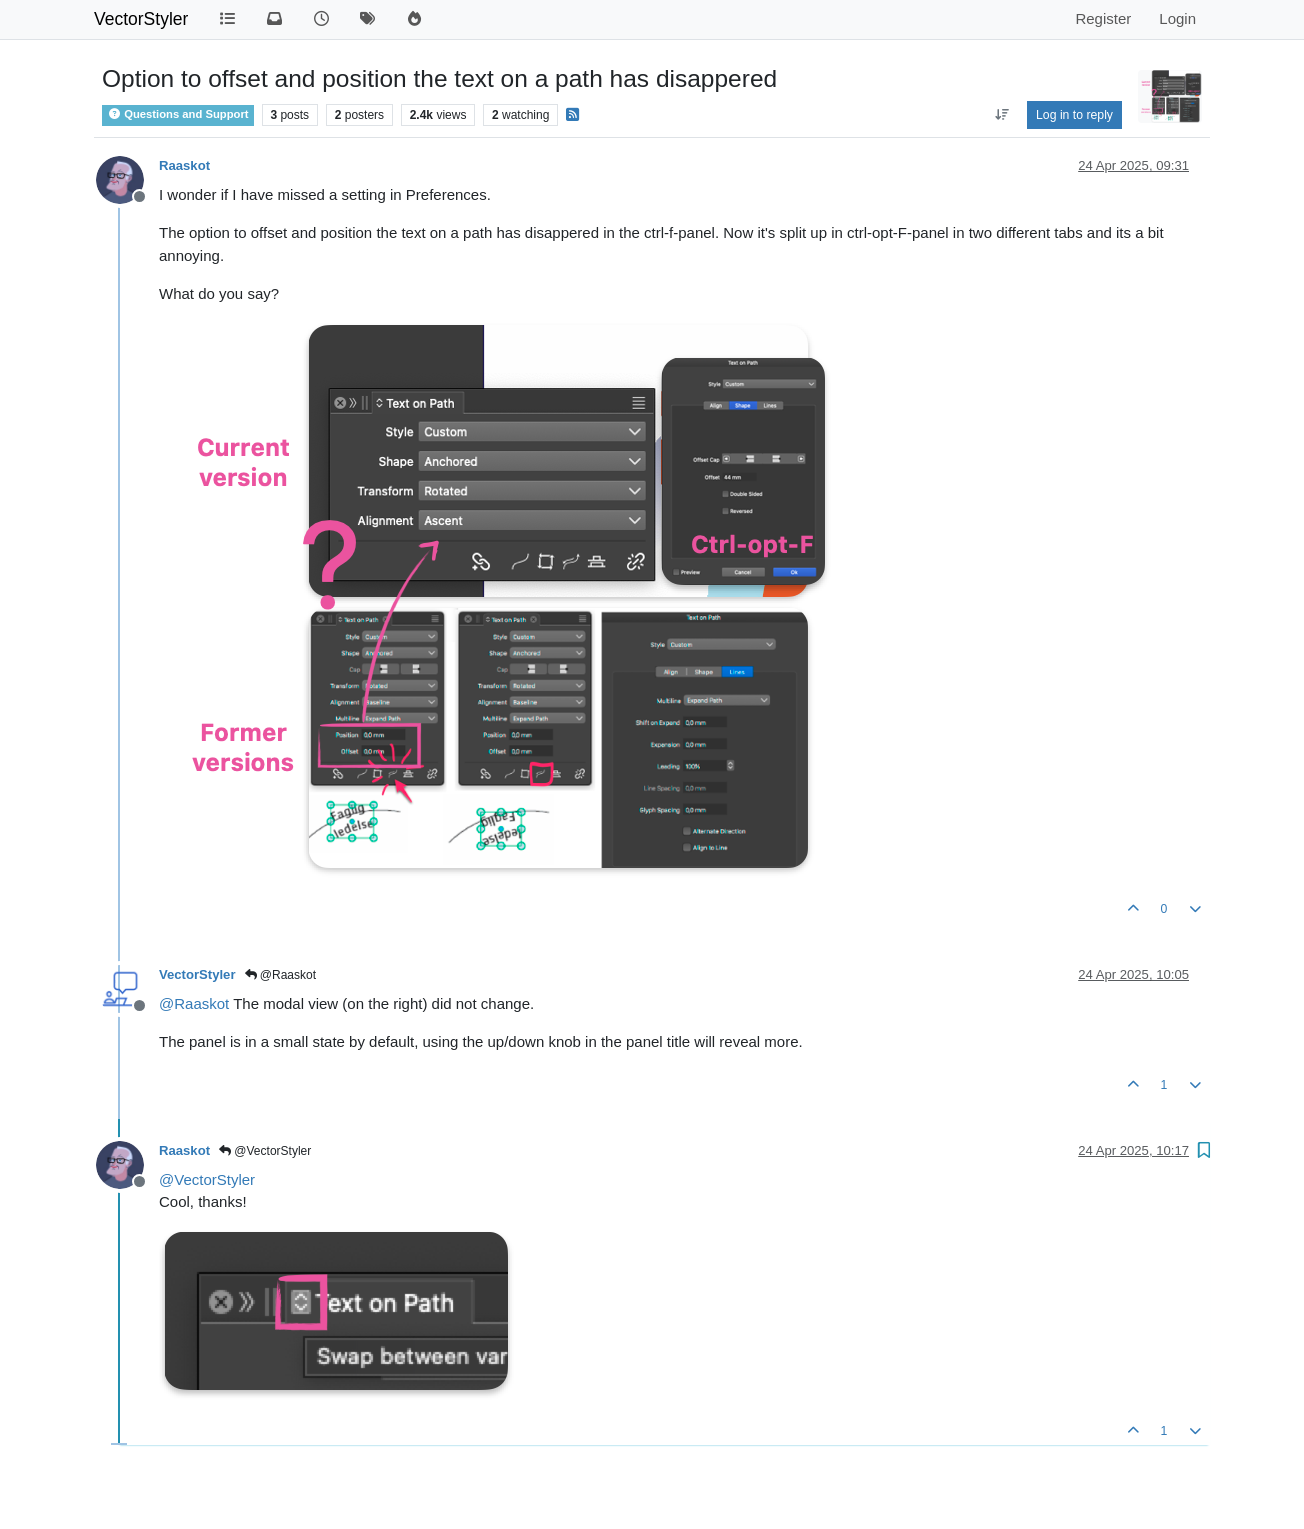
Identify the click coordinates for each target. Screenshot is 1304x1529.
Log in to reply (1074, 115)
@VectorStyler (265, 1151)
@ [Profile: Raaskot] (194, 1003)
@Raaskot (281, 975)
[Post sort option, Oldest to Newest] (1001, 115)
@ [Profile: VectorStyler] (207, 1179)
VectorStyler (141, 19)
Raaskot (184, 165)
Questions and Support (178, 114)
